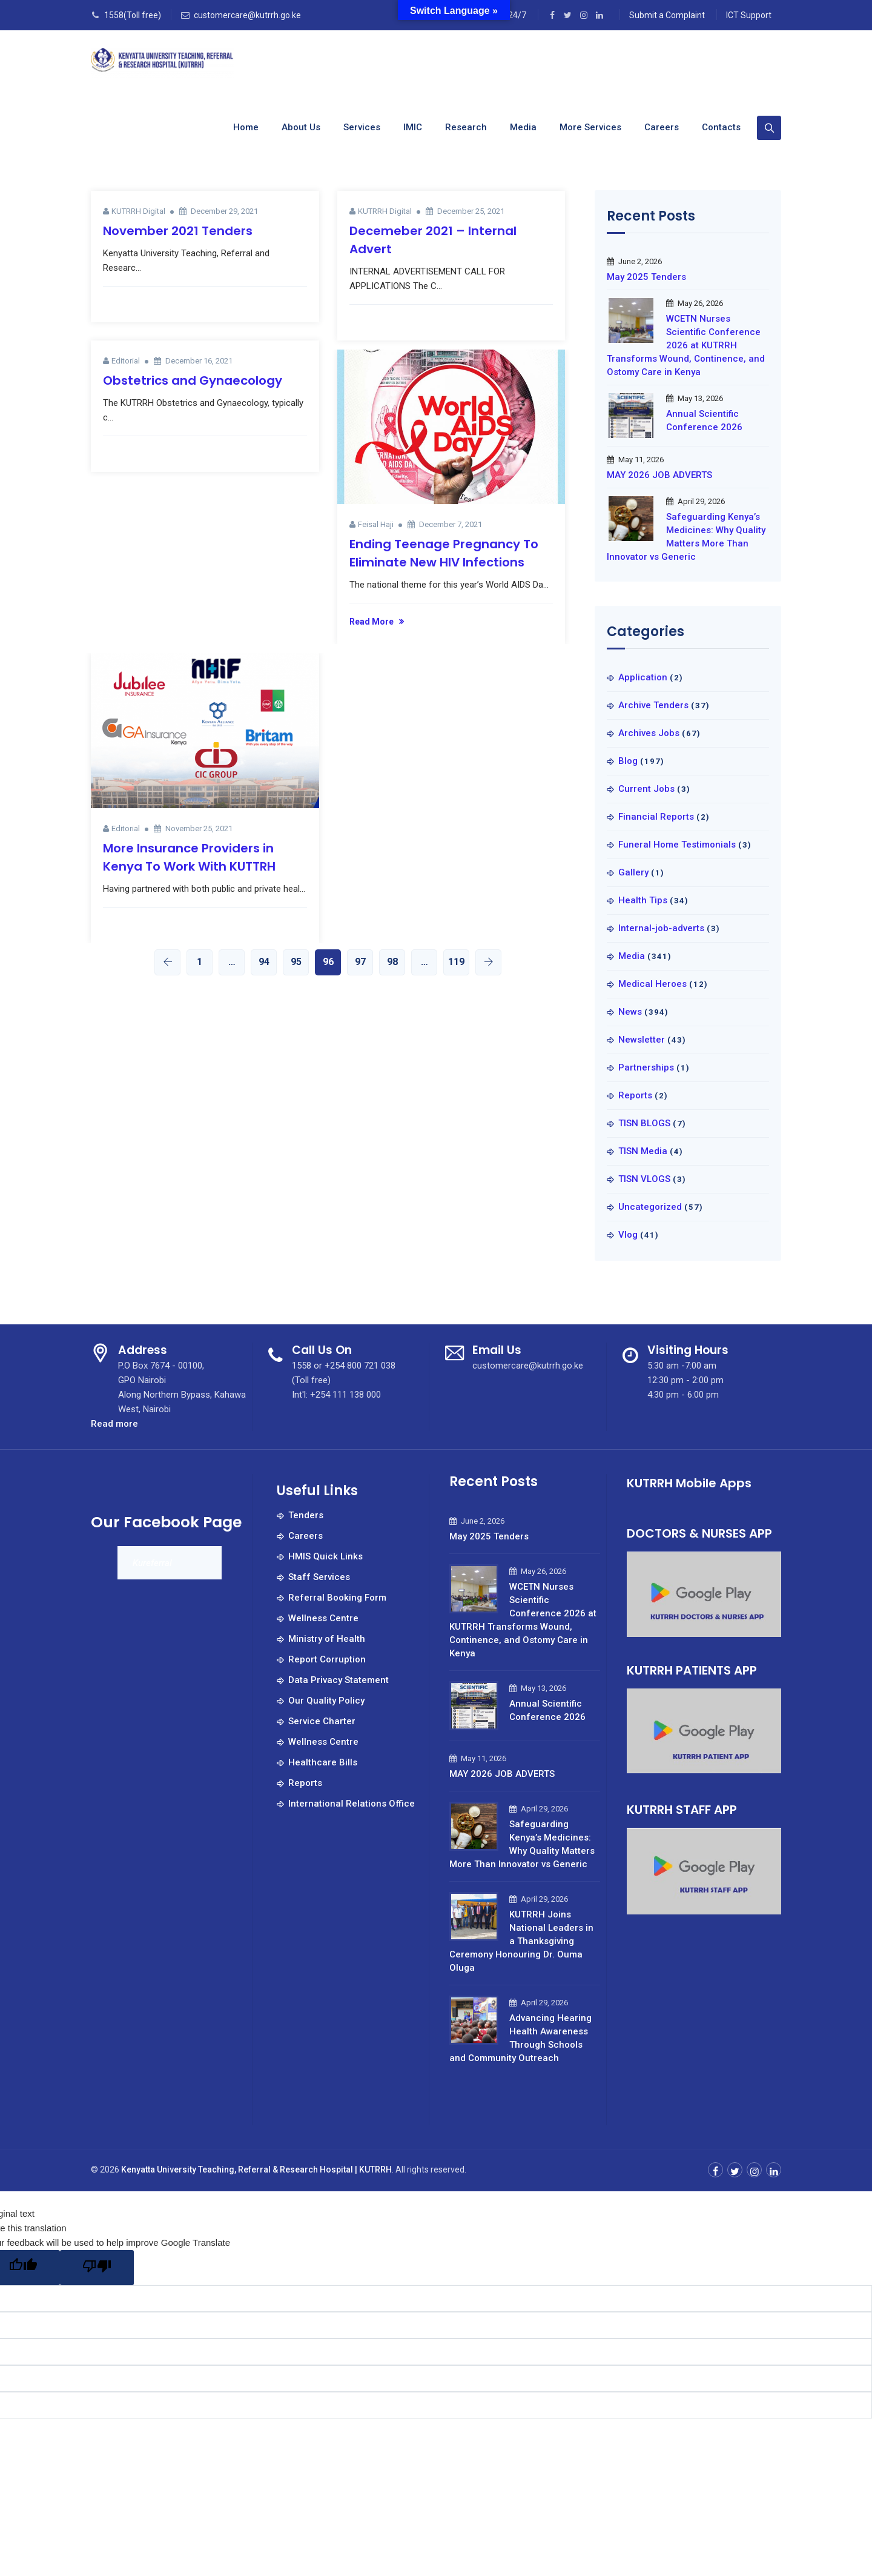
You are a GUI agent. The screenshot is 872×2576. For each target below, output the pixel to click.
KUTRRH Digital (138, 211)
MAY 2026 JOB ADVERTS (659, 475)
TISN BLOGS (644, 1123)
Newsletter (641, 1039)
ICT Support (748, 15)
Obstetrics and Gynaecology (192, 380)
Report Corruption (327, 1659)
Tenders (305, 1515)
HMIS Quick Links (325, 1556)
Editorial (125, 360)
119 (456, 962)
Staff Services (319, 1577)
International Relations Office (351, 1803)
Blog (628, 760)
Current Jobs (646, 788)
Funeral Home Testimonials (677, 844)
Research (466, 127)
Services (361, 127)
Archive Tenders (653, 705)
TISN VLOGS (644, 1178)
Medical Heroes (652, 983)
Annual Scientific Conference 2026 (704, 420)
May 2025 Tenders (646, 276)
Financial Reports (656, 816)
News (630, 1011)
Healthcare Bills (322, 1762)
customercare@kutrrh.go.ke (247, 15)
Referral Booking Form (337, 1597)
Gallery (633, 872)
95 (296, 962)
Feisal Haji (376, 524)
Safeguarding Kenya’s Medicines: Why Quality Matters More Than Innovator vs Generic (686, 536)
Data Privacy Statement (338, 1680)
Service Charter (321, 1721)
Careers (661, 127)
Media (523, 127)
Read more (114, 1423)
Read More (371, 621)
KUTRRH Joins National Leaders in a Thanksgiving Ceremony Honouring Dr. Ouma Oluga (521, 1941)
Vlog (628, 1234)
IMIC (412, 127)
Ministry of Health (326, 1638)
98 (392, 962)
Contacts (721, 127)
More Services (590, 127)
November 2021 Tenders (178, 230)
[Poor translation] (97, 2267)
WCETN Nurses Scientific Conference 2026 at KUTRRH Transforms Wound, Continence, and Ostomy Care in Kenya (686, 345)
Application (642, 677)
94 (264, 962)
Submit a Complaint (667, 15)
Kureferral (152, 1563)
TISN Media (642, 1151)
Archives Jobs (648, 733)
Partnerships (646, 1067)
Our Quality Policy (326, 1700)
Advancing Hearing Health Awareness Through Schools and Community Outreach (520, 2038)
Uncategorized (650, 1206)
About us (301, 127)
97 (360, 962)
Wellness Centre (323, 1618)
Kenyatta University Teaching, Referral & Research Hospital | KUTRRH (256, 2169)
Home (246, 127)
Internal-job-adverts (661, 928)
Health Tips (642, 900)
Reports (635, 1095)
